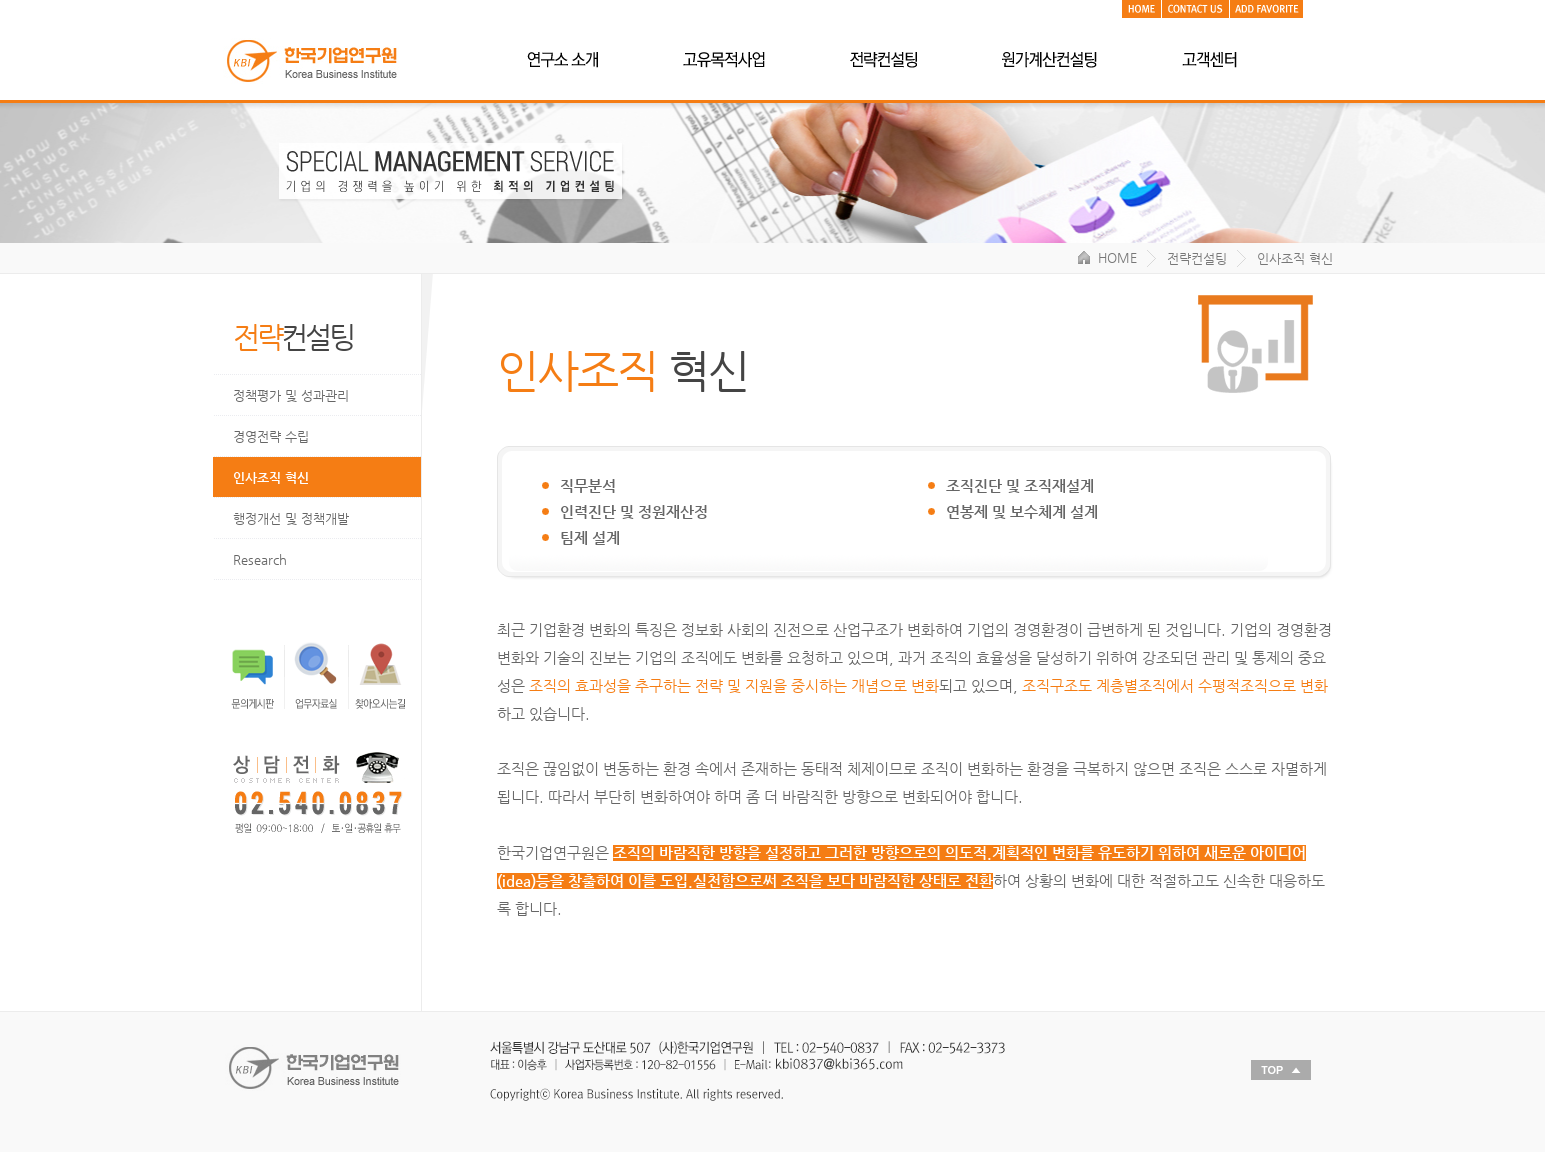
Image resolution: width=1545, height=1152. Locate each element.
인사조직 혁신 (271, 477)
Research (260, 559)
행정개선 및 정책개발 (291, 518)
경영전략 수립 (271, 436)
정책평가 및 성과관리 (291, 395)
